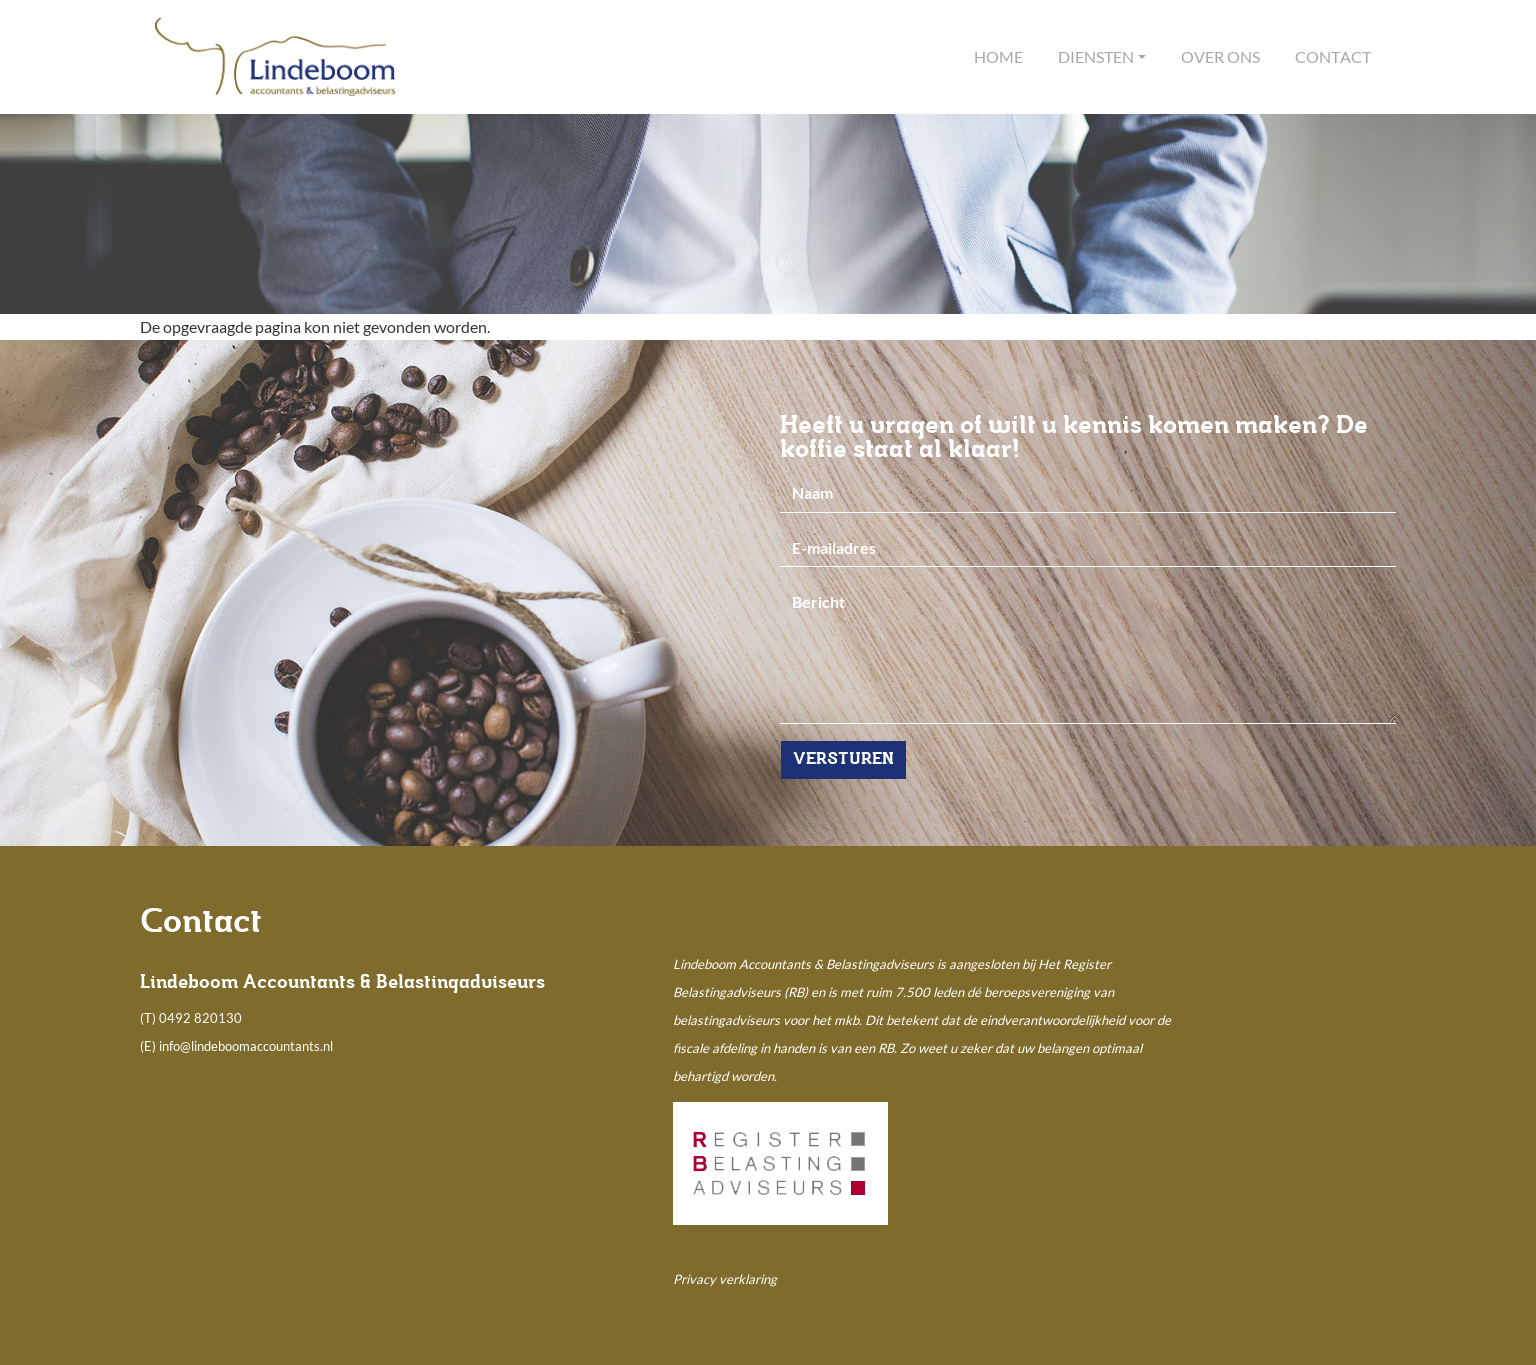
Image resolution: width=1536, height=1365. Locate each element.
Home (998, 56)
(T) (149, 1018)
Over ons (1220, 56)
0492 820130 (200, 1018)
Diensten (1096, 56)
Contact (1333, 56)
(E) (149, 1046)
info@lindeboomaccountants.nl (246, 1046)
